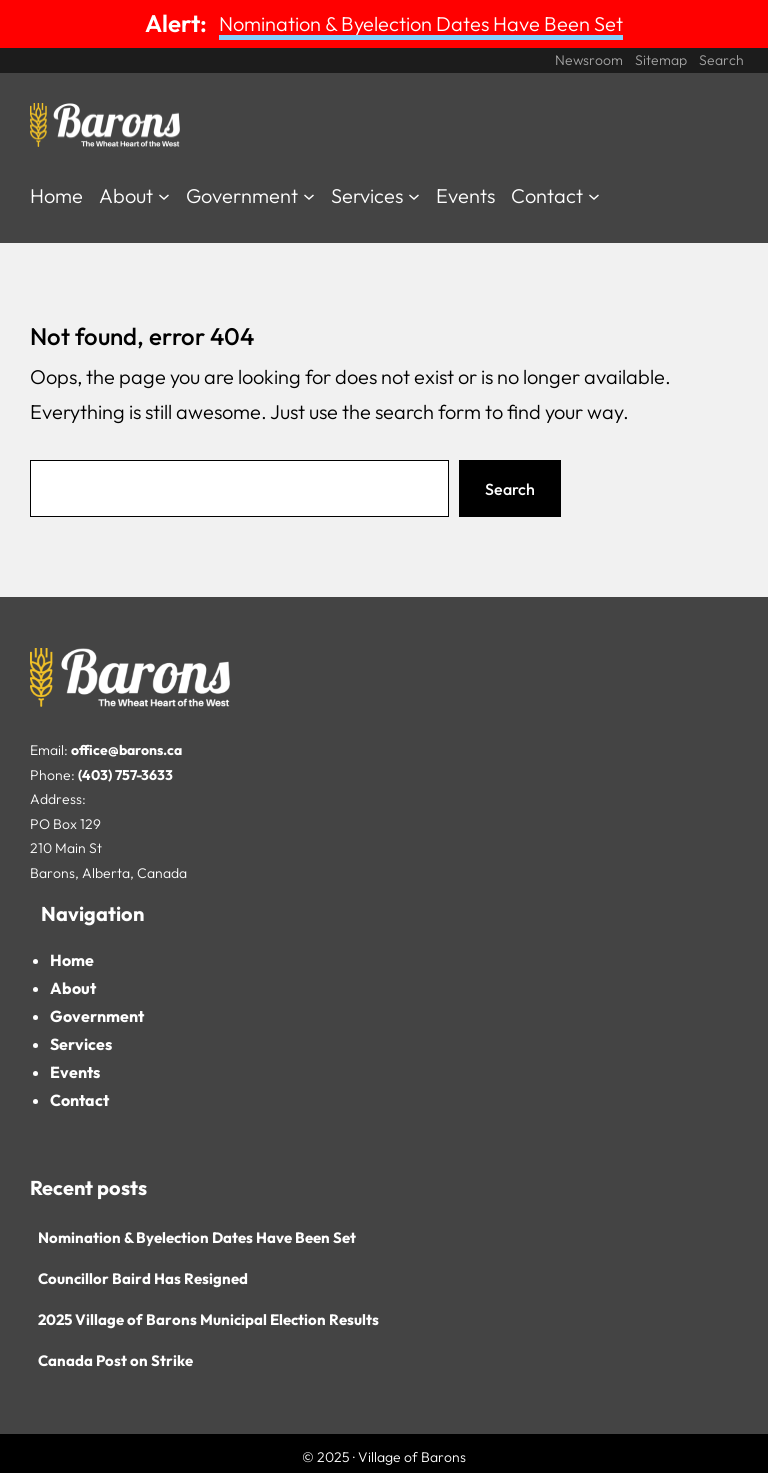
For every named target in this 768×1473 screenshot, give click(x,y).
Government (97, 1016)
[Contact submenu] (594, 195)
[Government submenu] (309, 195)
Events (75, 1072)
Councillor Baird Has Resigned (143, 1278)
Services (81, 1044)
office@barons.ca (126, 750)
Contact (79, 1100)
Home (72, 960)
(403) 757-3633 (125, 775)
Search (510, 489)
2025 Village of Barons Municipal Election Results (208, 1319)
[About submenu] (164, 195)
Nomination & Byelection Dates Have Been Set (421, 23)
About (73, 988)
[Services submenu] (414, 195)
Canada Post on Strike (115, 1360)
